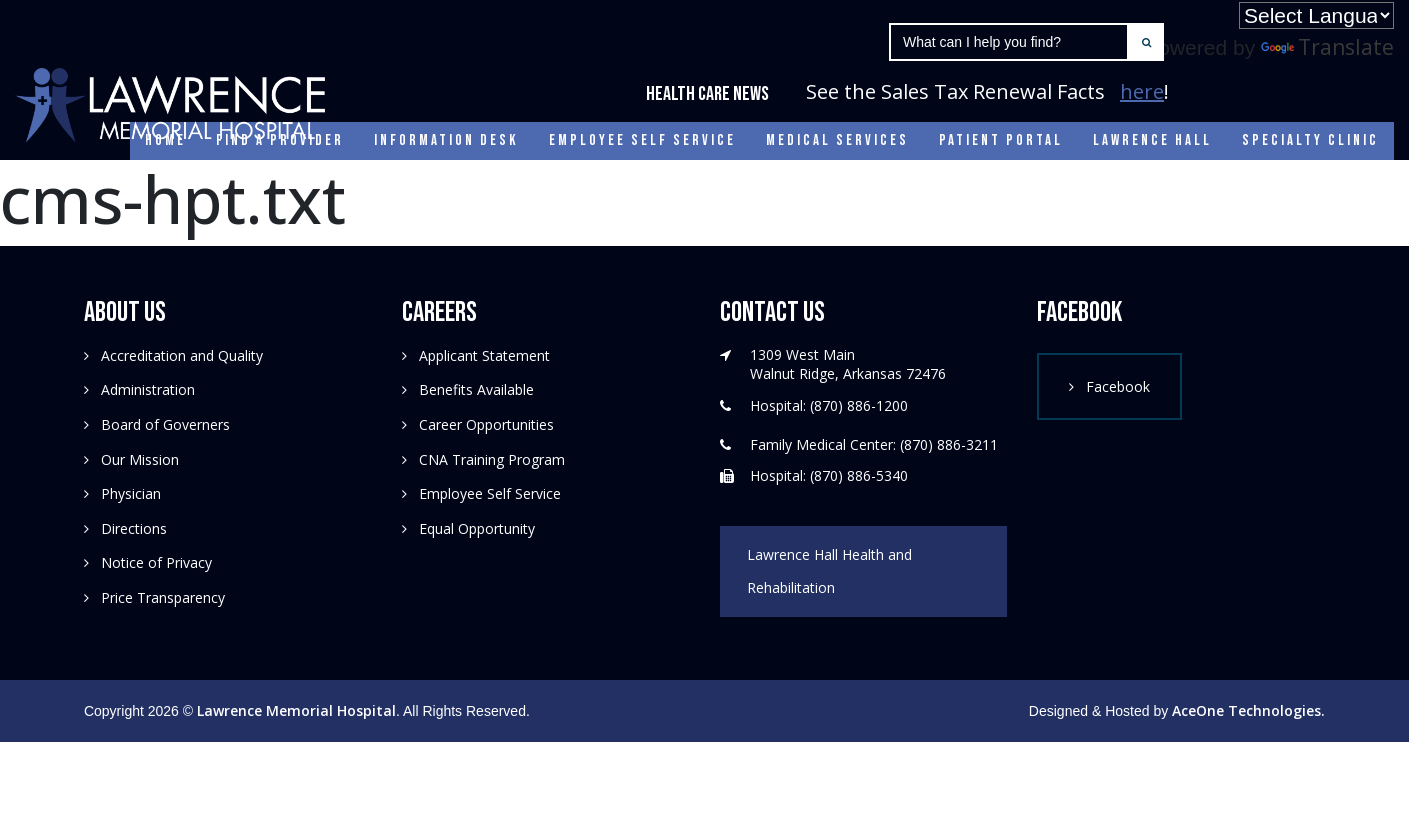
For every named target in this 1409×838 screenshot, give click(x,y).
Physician (131, 493)
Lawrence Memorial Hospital (296, 710)
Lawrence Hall (1152, 140)
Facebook (1118, 386)
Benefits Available (476, 389)
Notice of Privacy (156, 562)
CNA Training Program (492, 459)
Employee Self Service (642, 140)
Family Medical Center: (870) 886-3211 (874, 444)
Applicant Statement (484, 355)
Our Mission (140, 459)
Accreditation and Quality (182, 355)
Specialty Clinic (1310, 140)
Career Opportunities (486, 424)
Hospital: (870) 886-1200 (829, 405)
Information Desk (446, 140)
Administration (148, 389)
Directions (134, 528)
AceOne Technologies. (1248, 710)
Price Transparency (163, 597)
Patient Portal (1001, 140)
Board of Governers (165, 424)
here (1142, 91)
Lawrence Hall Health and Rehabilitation (829, 571)
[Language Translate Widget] (1316, 15)
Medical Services (837, 140)
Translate (1327, 47)
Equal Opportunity (477, 528)
